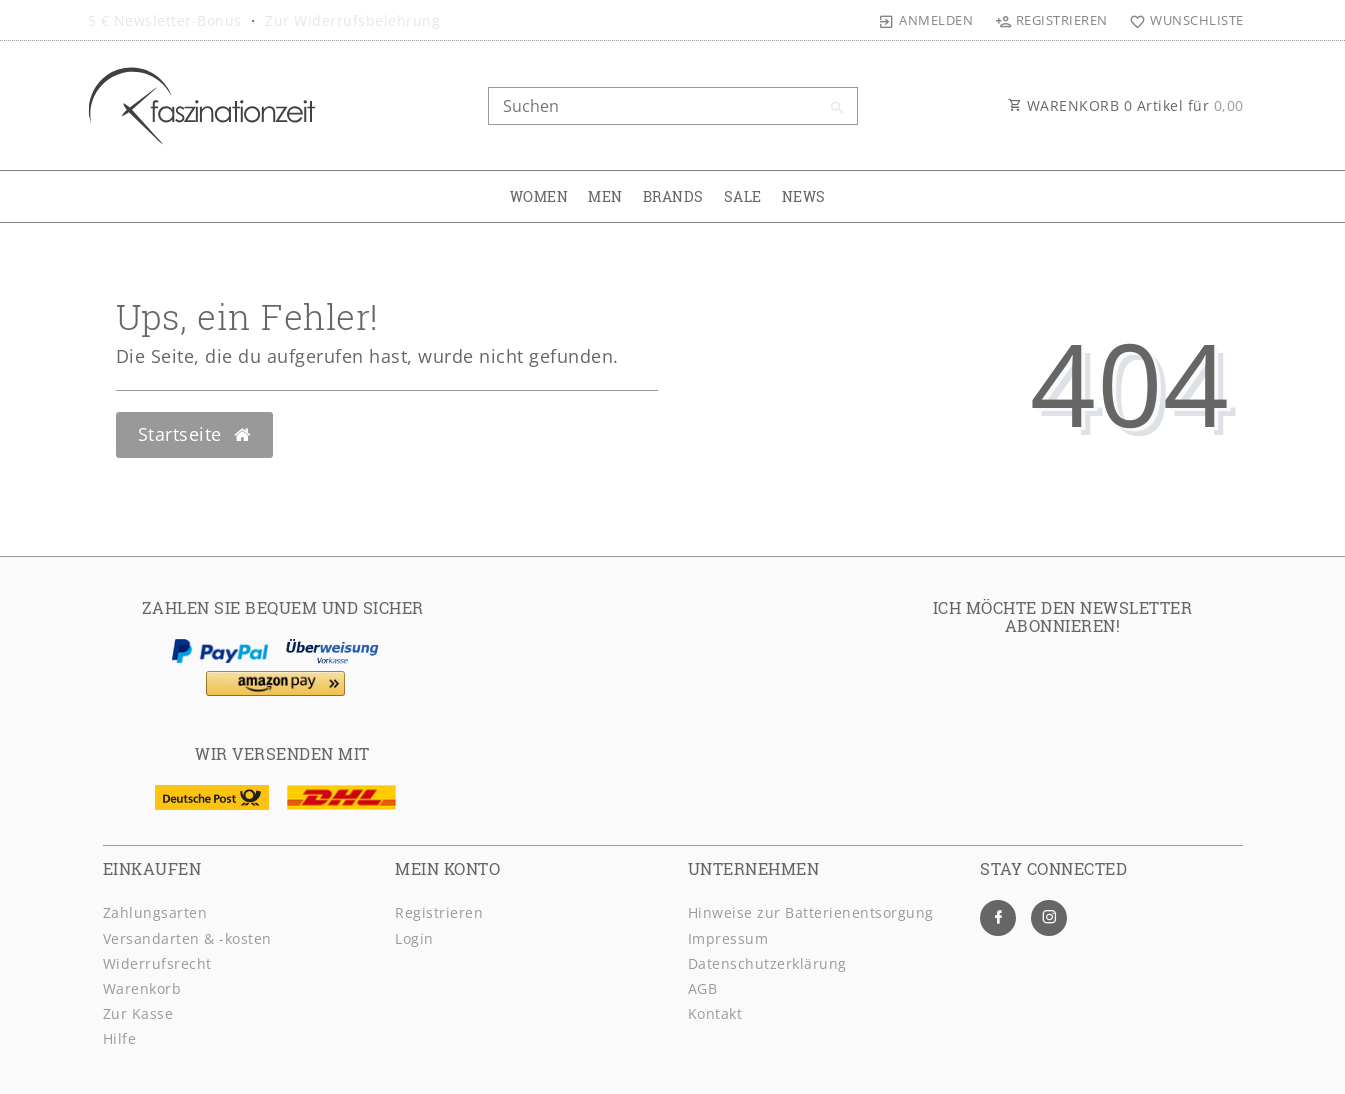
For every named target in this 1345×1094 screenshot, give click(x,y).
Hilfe (120, 1038)
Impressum (728, 938)
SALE (743, 196)
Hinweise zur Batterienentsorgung (811, 912)
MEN (605, 196)
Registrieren (439, 912)
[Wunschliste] (1182, 20)
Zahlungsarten (155, 912)
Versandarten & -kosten (187, 938)
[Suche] (838, 108)
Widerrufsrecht (157, 963)
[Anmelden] (926, 20)
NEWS (804, 196)
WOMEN (539, 196)
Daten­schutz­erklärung (767, 963)
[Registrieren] (1051, 20)
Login (414, 938)
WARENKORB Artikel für (1126, 105)
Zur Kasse (138, 1013)
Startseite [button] (194, 434)
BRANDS (673, 196)
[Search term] (673, 106)
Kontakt (715, 1013)
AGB (703, 988)
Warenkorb (142, 988)
